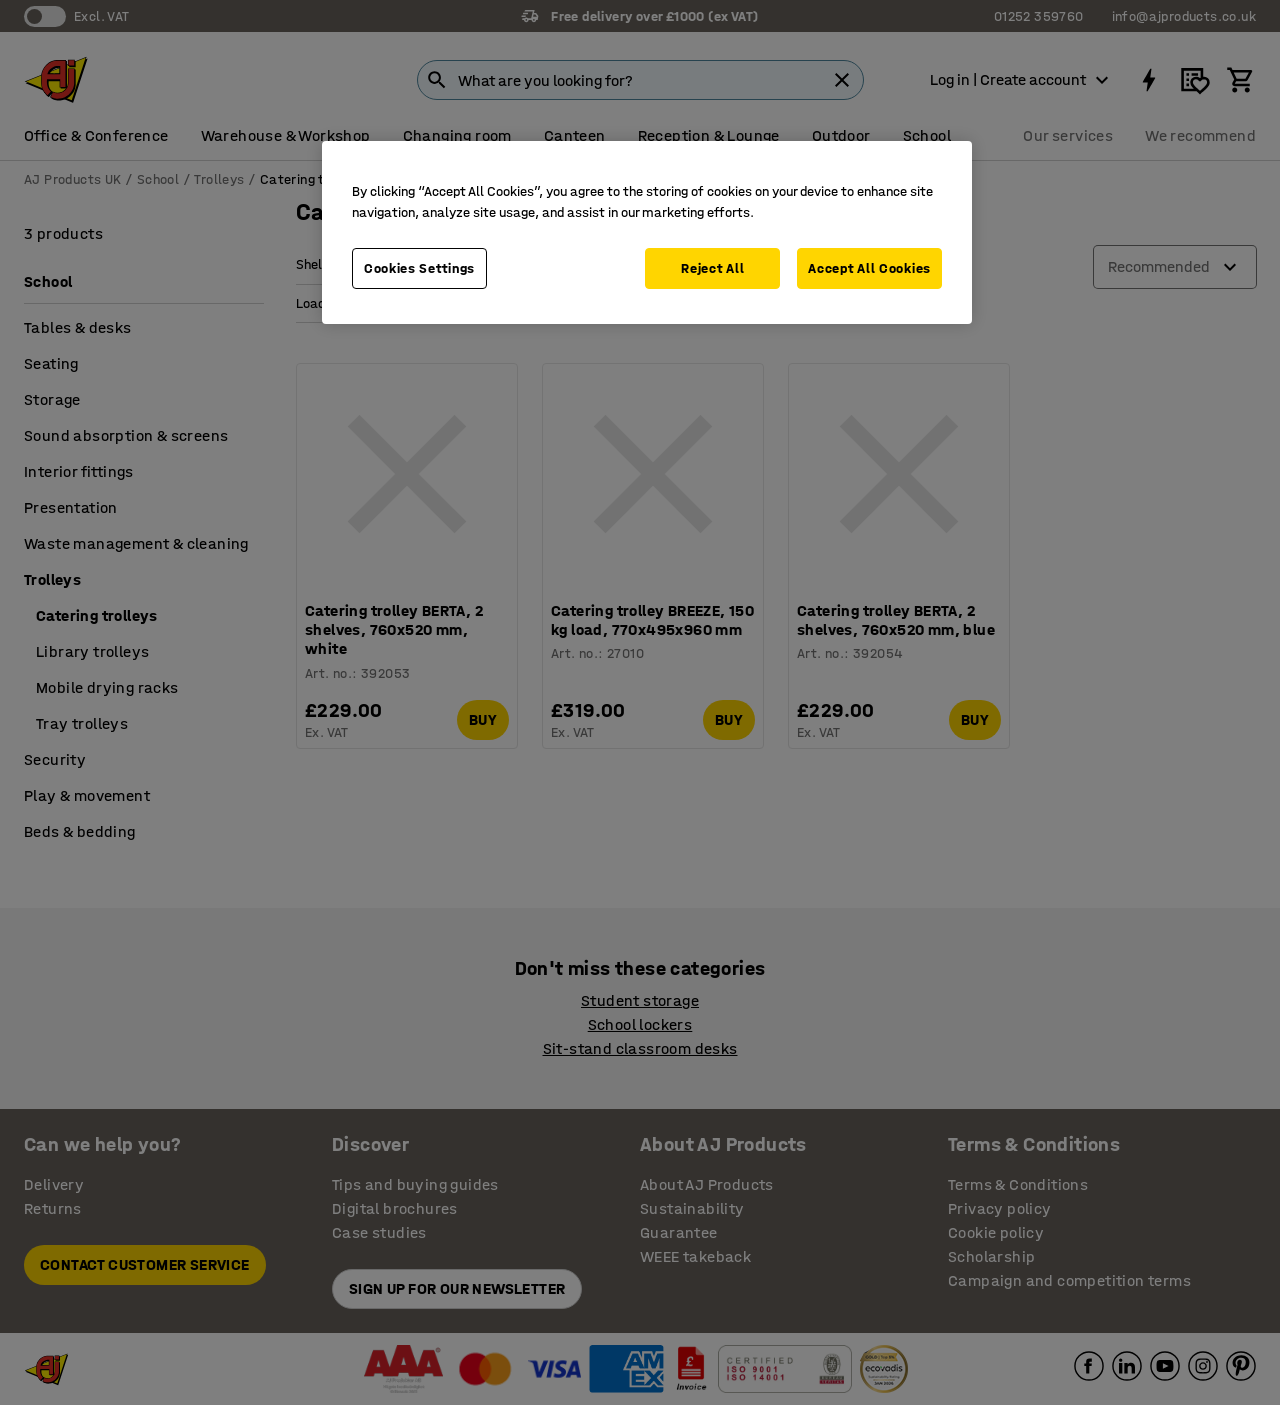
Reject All (712, 268)
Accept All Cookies (869, 268)
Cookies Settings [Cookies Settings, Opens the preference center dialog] (419, 268)
